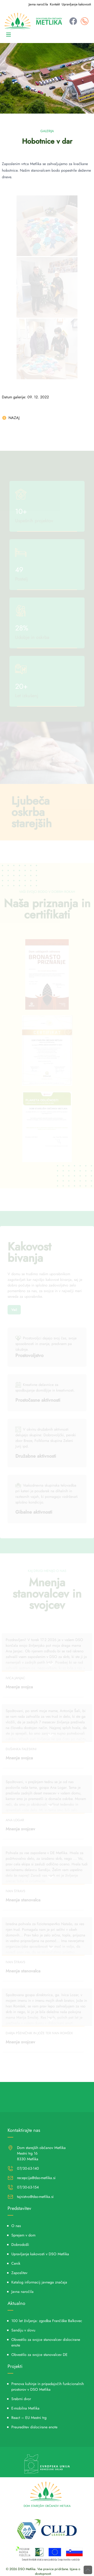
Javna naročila (38, 4)
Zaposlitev (19, 2272)
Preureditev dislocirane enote (34, 2427)
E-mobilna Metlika (25, 2408)
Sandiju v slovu (23, 2330)
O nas (16, 2225)
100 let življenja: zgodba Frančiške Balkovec (46, 2320)
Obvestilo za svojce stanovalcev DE (39, 2354)
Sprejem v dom (23, 2235)
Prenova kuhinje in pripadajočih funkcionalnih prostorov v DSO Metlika (47, 2386)
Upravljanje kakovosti (76, 4)
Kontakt (55, 4)
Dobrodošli (20, 2244)
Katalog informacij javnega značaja (39, 2282)
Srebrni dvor (21, 2399)
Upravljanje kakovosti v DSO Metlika (40, 2254)
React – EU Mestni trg (29, 2417)
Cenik (15, 2263)
